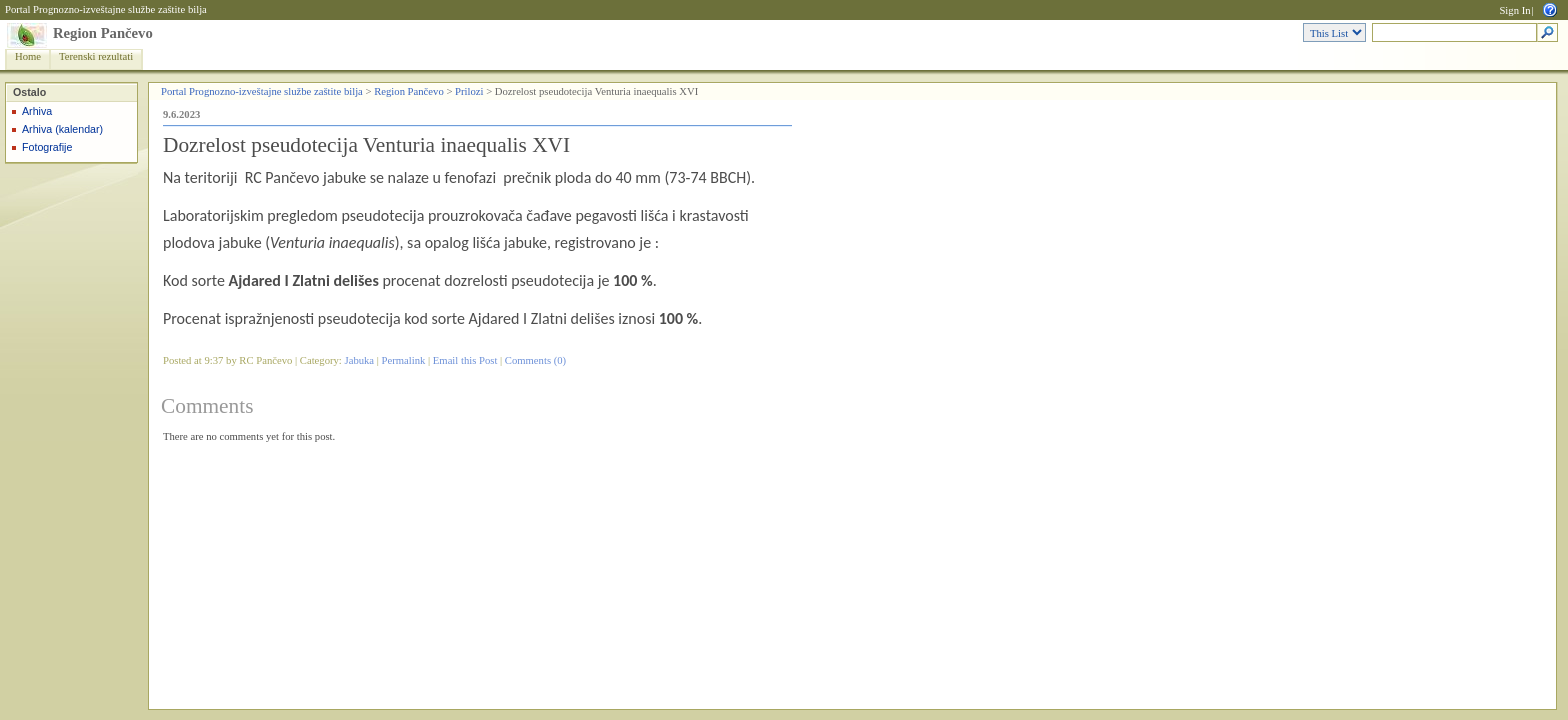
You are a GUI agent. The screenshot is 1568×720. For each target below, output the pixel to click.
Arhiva (37, 111)
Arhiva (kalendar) (62, 129)
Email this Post (465, 360)
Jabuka (360, 360)
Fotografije (47, 147)
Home (28, 56)
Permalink (404, 360)
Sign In (1514, 10)
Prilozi (469, 91)
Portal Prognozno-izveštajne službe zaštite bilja (106, 9)
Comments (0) (535, 360)
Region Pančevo (103, 33)
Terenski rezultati (96, 56)
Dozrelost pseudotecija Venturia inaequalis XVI (366, 145)
